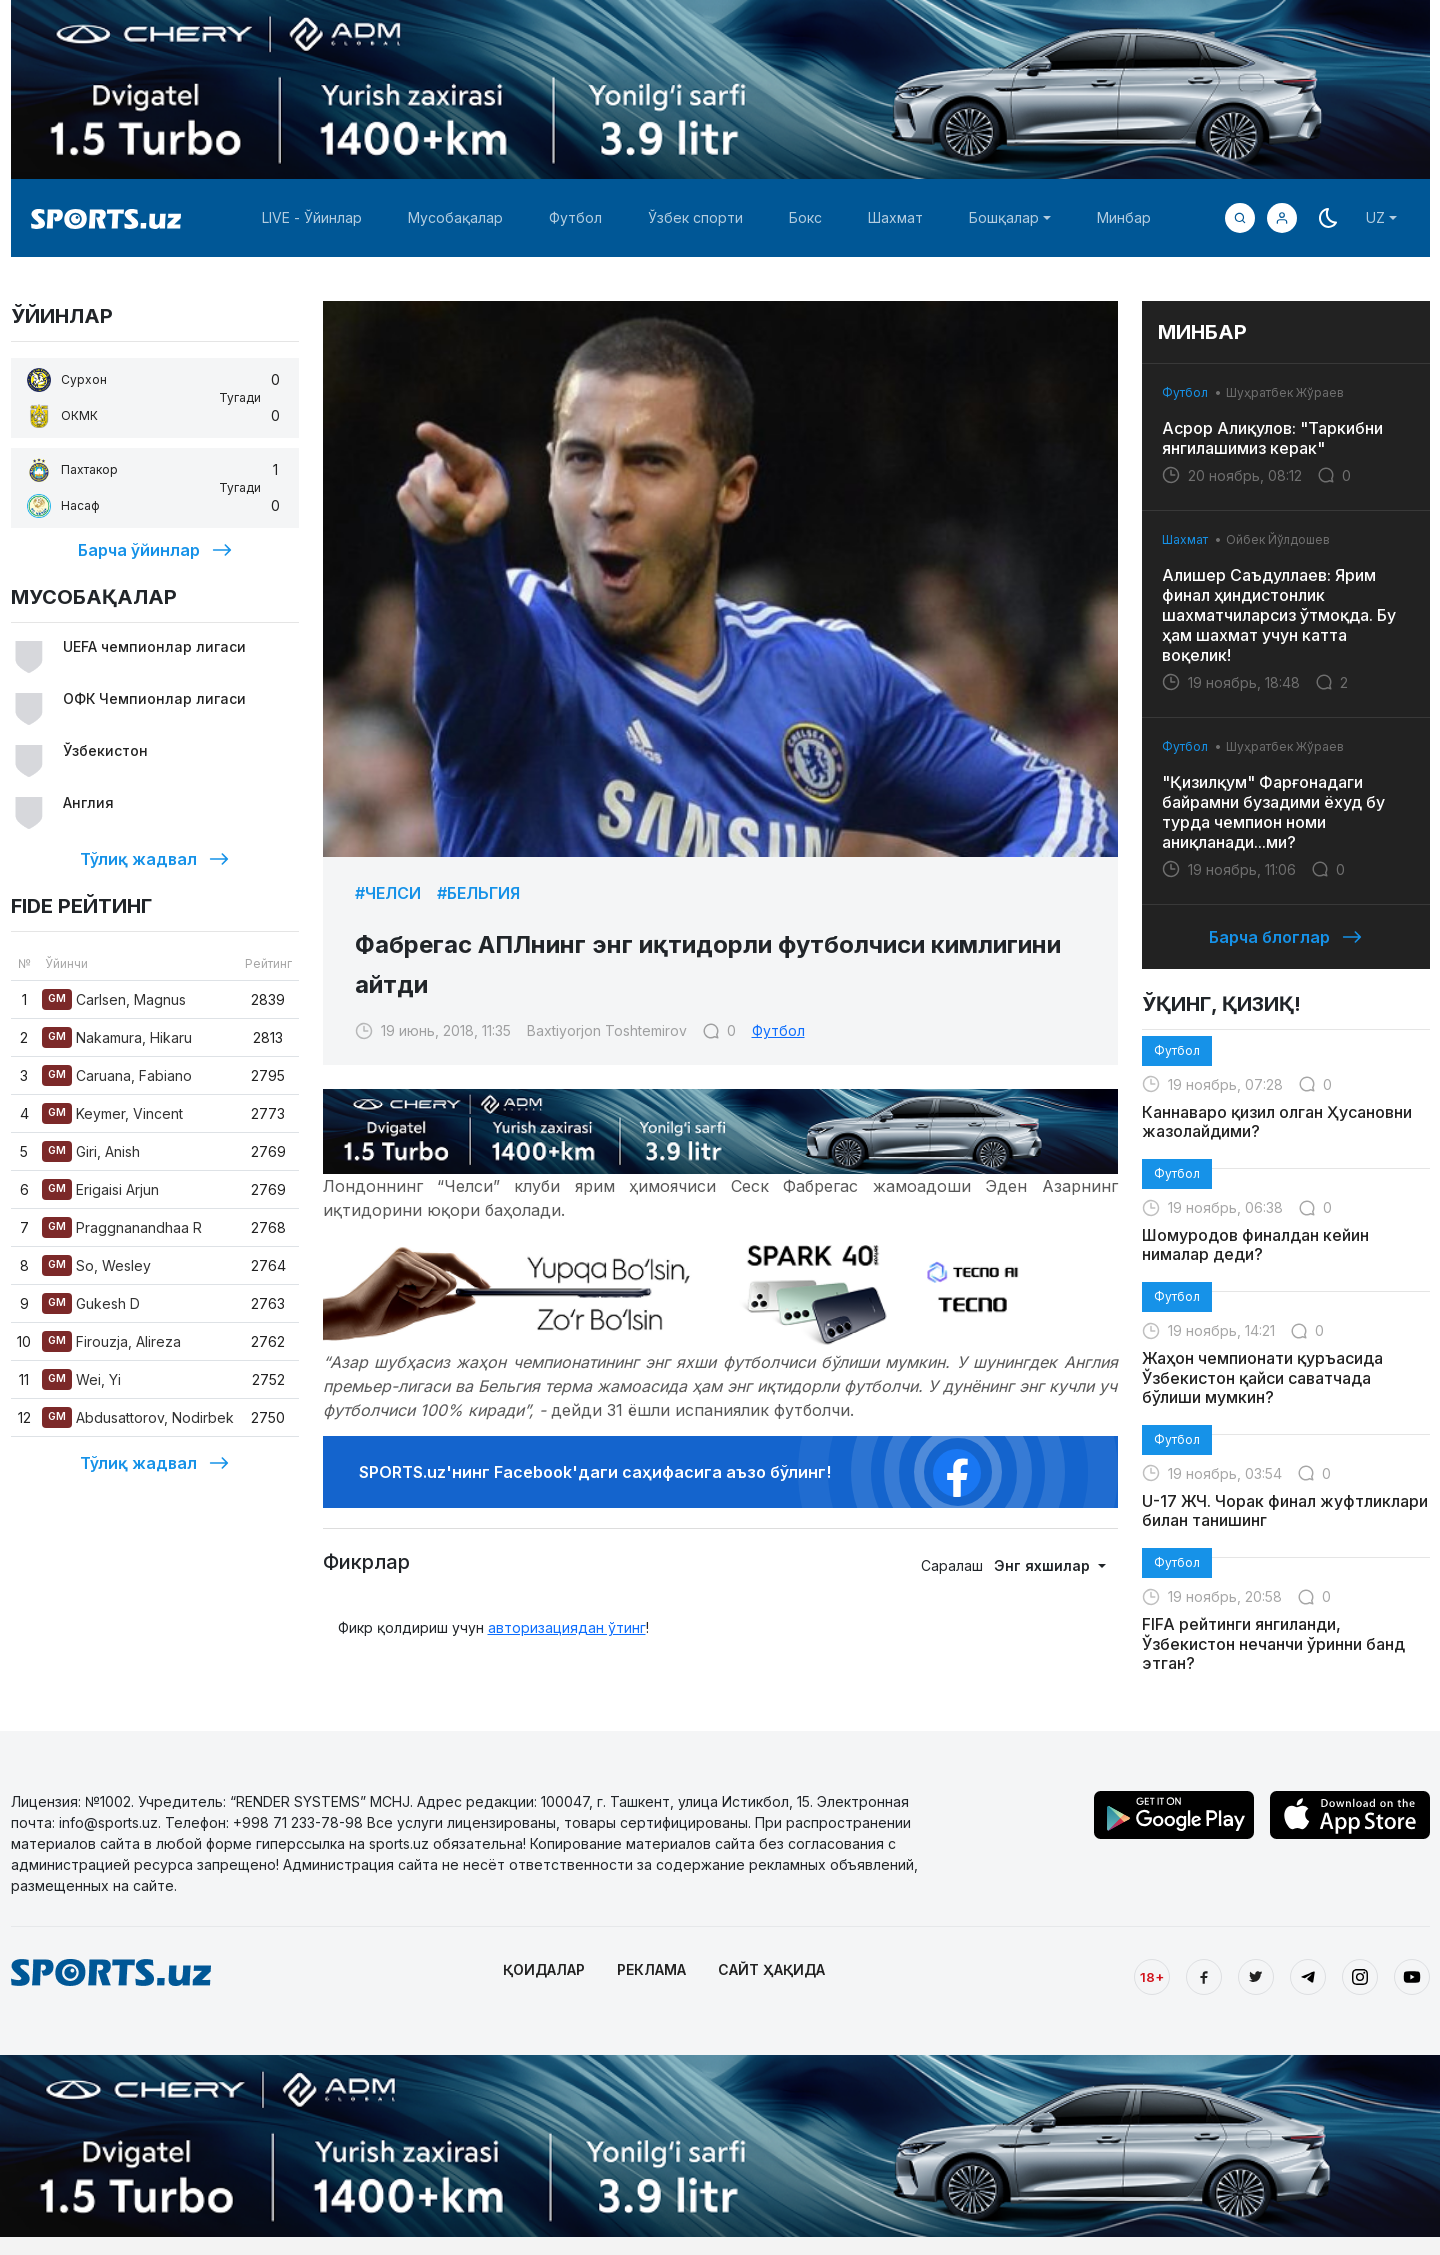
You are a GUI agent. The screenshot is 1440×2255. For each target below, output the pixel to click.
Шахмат (895, 217)
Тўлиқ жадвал (154, 859)
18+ (1152, 1977)
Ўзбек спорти (695, 217)
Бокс (805, 217)
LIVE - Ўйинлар (312, 217)
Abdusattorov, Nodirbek (138, 1417)
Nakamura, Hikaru (117, 1037)
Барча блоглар (1285, 937)
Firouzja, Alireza (111, 1341)
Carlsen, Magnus (114, 999)
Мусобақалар (455, 217)
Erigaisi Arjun (100, 1189)
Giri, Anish (91, 1151)
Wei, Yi (81, 1379)
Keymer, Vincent (112, 1113)
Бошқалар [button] (1004, 217)
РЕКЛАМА (651, 1969)
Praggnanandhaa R (122, 1227)
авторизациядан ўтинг (567, 1627)
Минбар (1124, 217)
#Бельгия (478, 893)
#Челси (388, 893)
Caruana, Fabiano (117, 1075)
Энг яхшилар (1044, 1565)
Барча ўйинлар (155, 550)
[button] (1282, 218)
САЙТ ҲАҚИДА (771, 1969)
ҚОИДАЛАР (544, 1969)
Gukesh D (91, 1303)
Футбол (575, 217)
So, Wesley (96, 1265)
